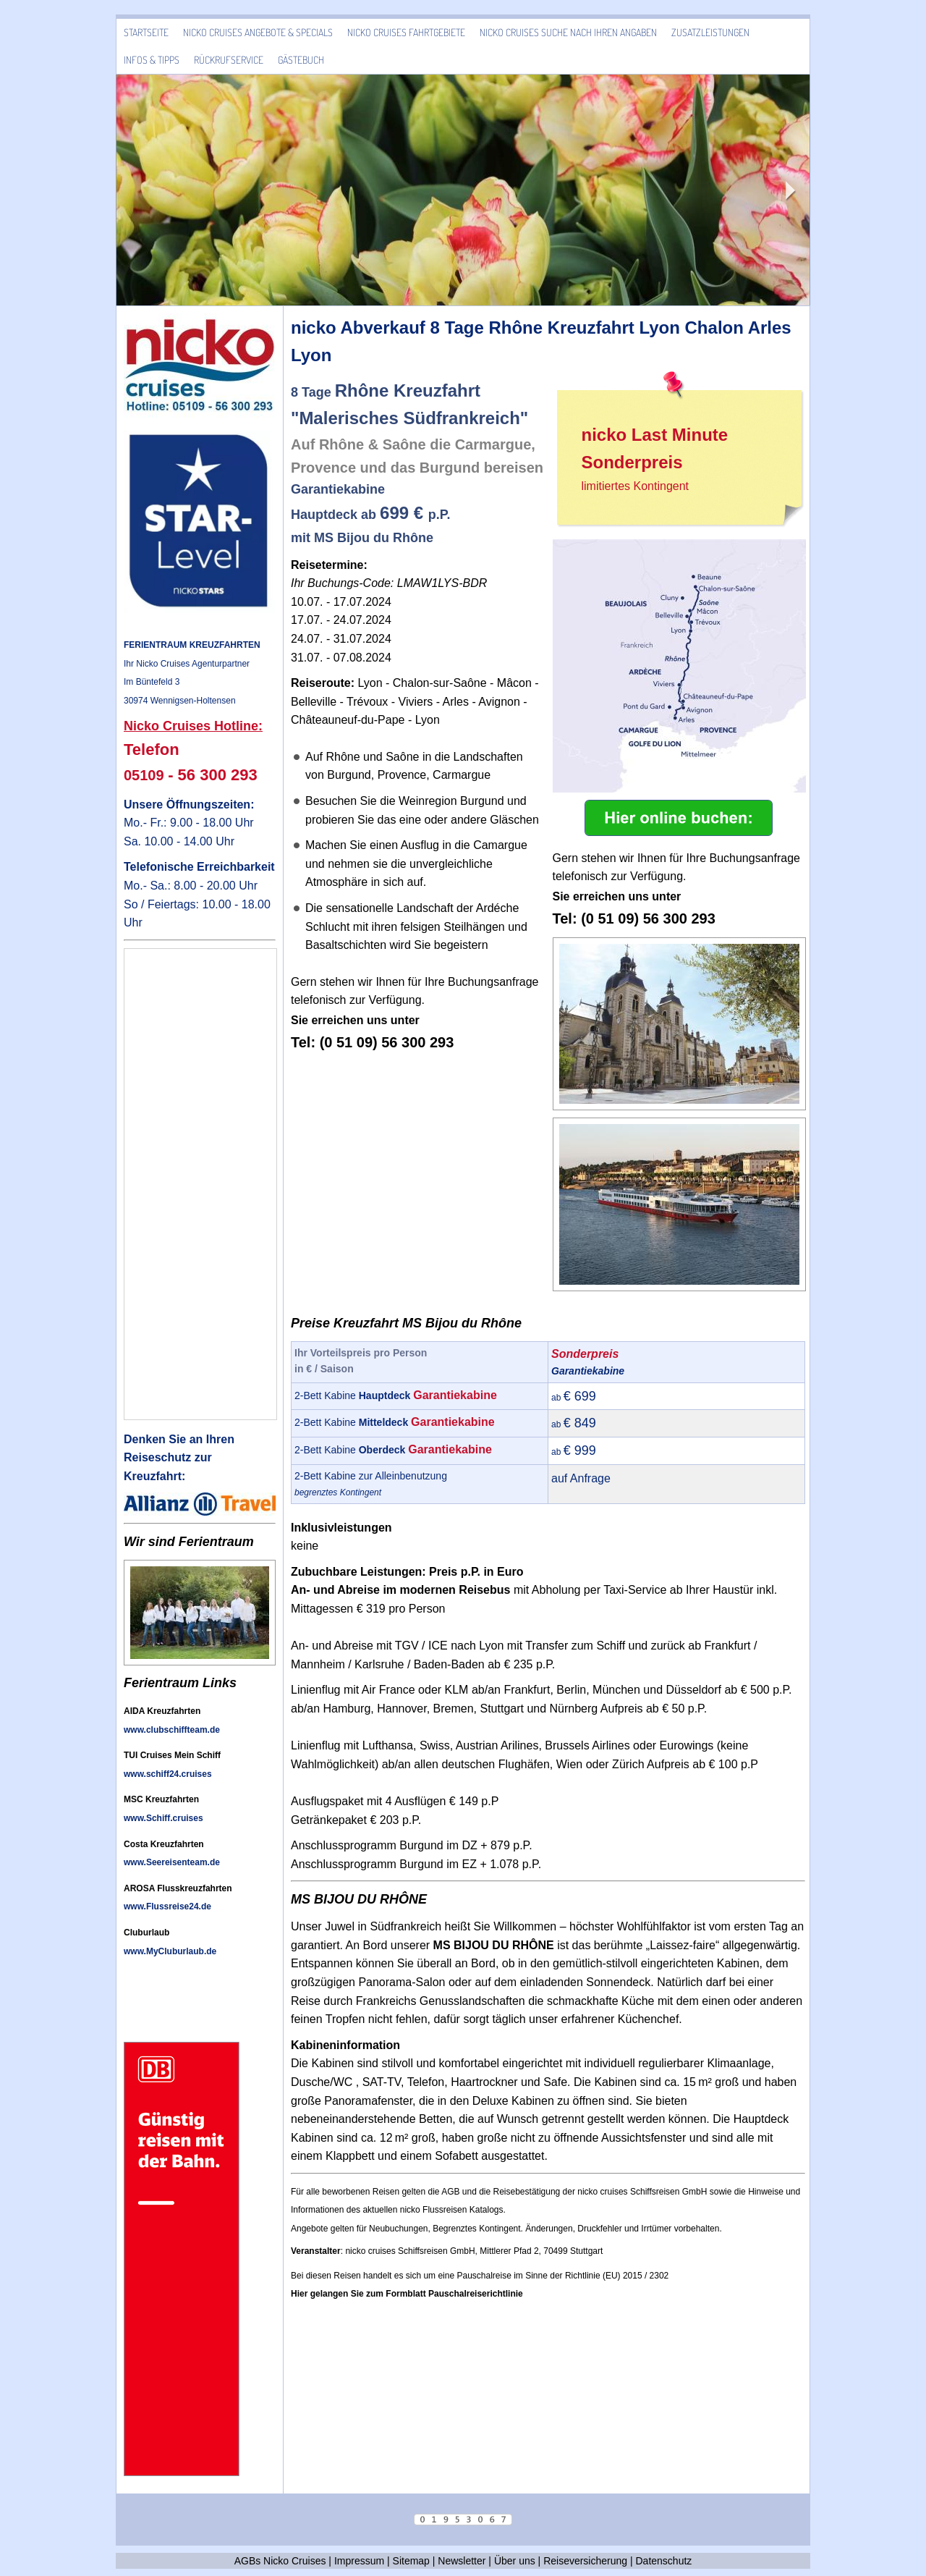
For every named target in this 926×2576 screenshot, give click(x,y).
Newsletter (461, 2561)
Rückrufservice (228, 60)
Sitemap (411, 2561)
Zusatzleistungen (710, 32)
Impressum (359, 2561)
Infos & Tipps (151, 60)
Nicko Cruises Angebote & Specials (258, 32)
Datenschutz (664, 2561)
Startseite (146, 32)
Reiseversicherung (585, 2561)
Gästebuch (301, 60)
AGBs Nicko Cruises (280, 2561)
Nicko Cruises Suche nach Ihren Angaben (568, 32)
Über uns (514, 2561)
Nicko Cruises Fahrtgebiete (406, 32)
